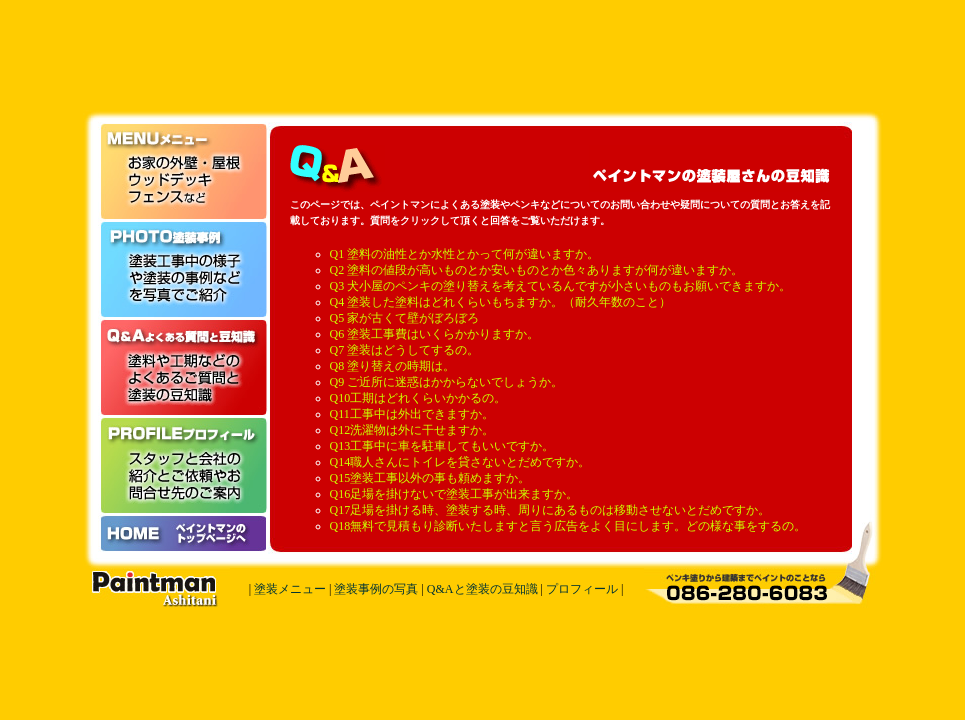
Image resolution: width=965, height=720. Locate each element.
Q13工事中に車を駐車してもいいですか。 (442, 446)
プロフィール (582, 589)
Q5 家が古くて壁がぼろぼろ (405, 318)
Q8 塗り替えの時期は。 (393, 366)
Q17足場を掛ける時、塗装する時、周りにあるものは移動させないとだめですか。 (550, 510)
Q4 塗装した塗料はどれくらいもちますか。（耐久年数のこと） (501, 302)
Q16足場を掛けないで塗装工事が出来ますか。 (454, 494)
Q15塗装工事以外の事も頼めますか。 (430, 478)
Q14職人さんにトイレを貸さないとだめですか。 (460, 462)
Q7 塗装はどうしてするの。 (405, 350)
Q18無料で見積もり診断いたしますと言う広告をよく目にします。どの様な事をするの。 (568, 526)
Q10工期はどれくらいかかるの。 (418, 398)
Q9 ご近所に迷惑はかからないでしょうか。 (447, 382)
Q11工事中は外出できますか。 (412, 414)
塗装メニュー (290, 589)
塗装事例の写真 (376, 589)
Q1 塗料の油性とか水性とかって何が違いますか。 (465, 254)
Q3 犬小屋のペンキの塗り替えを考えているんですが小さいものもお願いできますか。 (561, 286)
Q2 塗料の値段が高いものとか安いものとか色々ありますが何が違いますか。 (537, 270)
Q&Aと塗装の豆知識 (482, 589)
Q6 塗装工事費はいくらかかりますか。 (435, 334)
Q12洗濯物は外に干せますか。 (412, 430)
